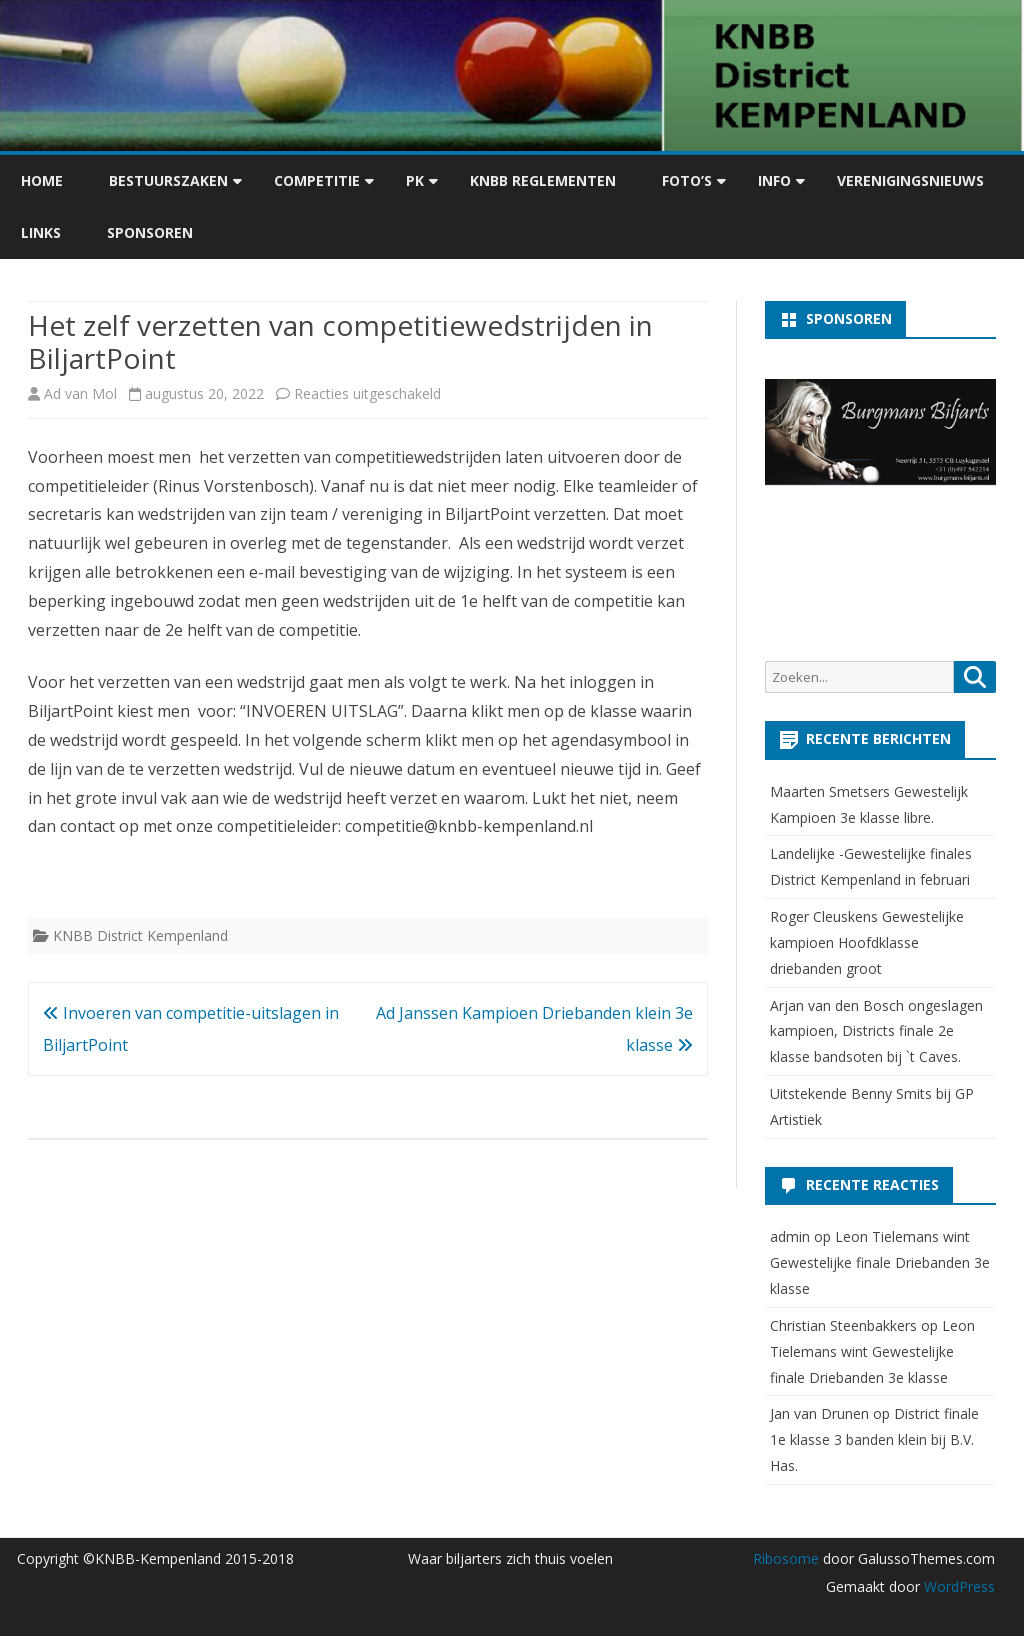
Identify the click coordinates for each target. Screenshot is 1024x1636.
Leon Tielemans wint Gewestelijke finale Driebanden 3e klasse (880, 1262)
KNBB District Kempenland (140, 935)
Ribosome (786, 1558)
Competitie (317, 180)
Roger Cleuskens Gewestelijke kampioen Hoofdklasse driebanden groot (867, 942)
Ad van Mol (80, 393)
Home (42, 180)
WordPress (957, 1586)
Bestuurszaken (168, 180)
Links (41, 232)
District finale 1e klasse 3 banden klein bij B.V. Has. (874, 1439)
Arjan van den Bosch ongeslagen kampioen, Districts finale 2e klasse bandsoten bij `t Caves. (876, 1031)
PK (415, 180)
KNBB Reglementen (543, 180)
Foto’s (687, 180)
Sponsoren (150, 232)
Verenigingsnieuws (910, 180)
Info (774, 180)
